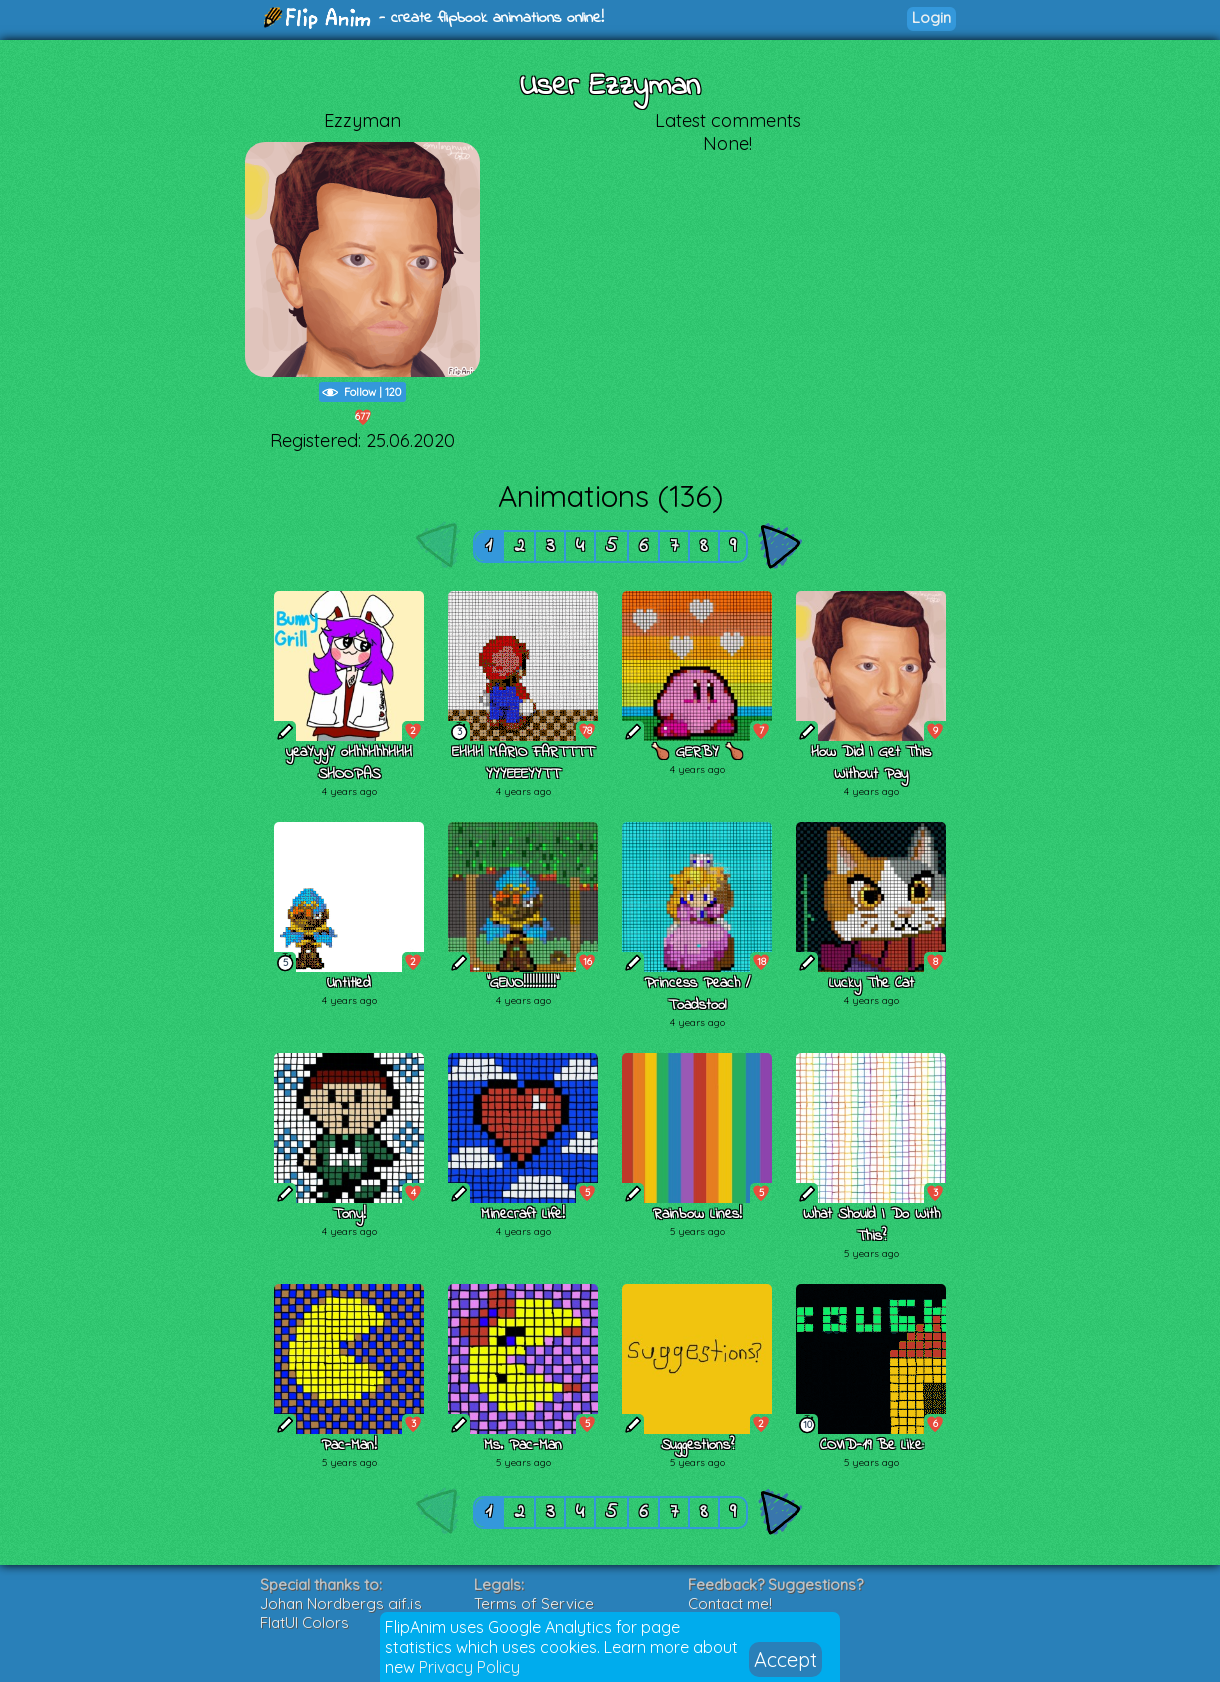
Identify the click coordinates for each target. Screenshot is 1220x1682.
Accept (785, 1659)
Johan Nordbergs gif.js (341, 1603)
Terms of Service (534, 1603)
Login (931, 17)
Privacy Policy (469, 1667)
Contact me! (730, 1603)
